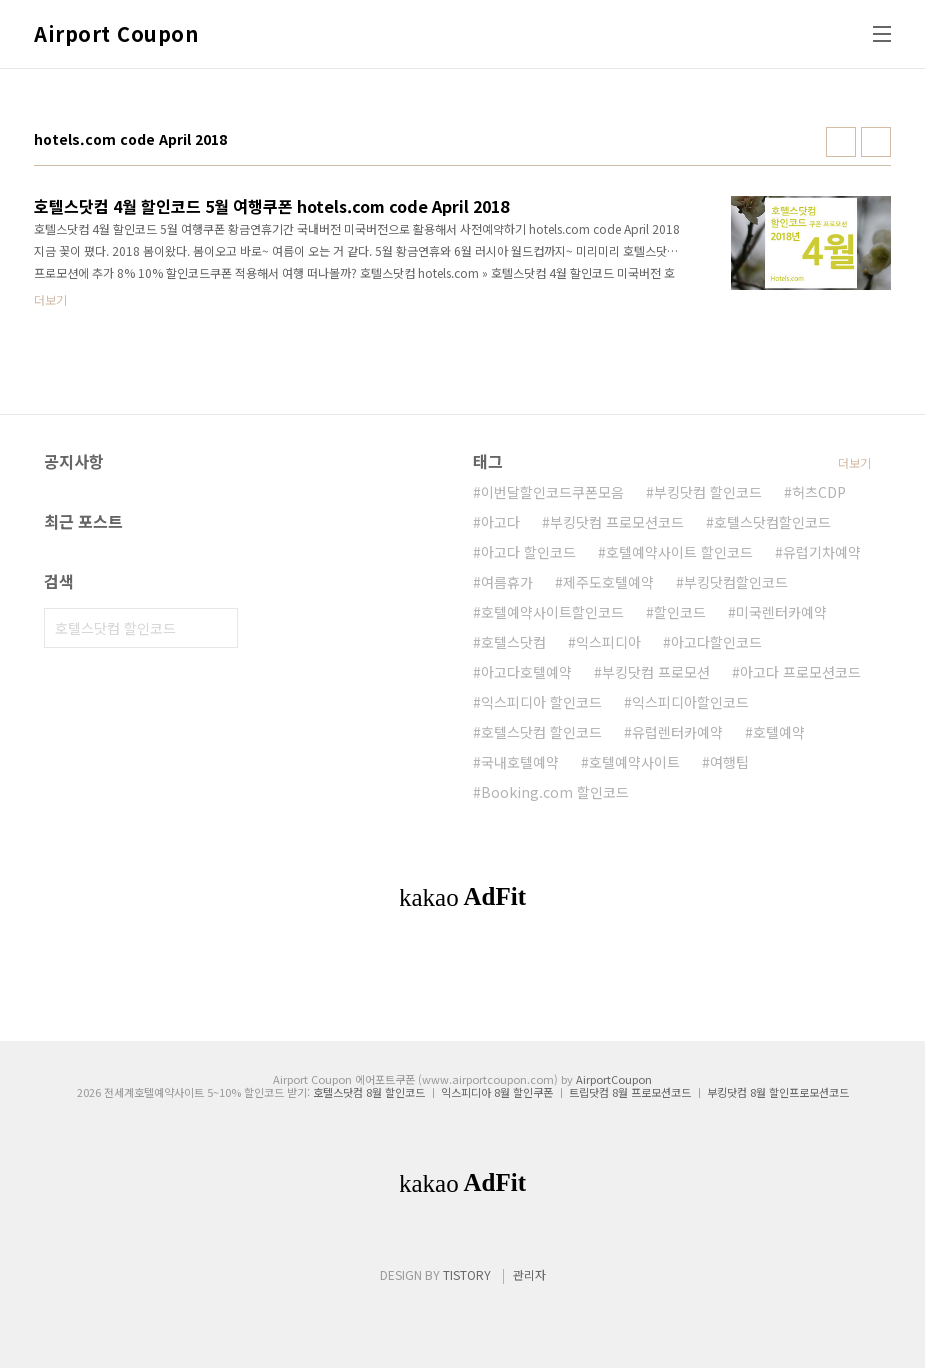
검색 (218, 628)
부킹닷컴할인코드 (736, 582)
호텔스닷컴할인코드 (772, 522)
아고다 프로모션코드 (800, 672)
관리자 (529, 1274)
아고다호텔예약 (526, 672)
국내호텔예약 (520, 762)
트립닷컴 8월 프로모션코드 (630, 1092)
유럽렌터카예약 (677, 732)
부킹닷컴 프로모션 (656, 672)
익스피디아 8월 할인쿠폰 (497, 1092)
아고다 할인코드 (528, 552)
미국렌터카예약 (781, 612)
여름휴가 (507, 582)
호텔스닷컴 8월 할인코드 (369, 1092)
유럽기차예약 (822, 552)
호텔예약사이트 (634, 762)
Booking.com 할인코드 (555, 792)
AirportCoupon (614, 1079)
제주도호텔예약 (608, 582)
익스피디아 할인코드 (541, 702)
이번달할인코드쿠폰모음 (552, 492)
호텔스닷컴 (513, 642)
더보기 (854, 462)
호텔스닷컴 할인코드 (541, 732)
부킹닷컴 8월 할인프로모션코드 (778, 1092)
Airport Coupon (116, 34)
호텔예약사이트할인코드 (552, 612)
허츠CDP (819, 492)
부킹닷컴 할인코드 (708, 492)
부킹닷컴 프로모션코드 (617, 522)
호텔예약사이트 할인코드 (679, 552)
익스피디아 (608, 642)
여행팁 (729, 762)
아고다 (500, 522)
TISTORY (467, 1274)
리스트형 (876, 142)
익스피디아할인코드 (690, 702)
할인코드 (680, 612)
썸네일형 (841, 142)
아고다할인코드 (716, 642)
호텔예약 (779, 732)
